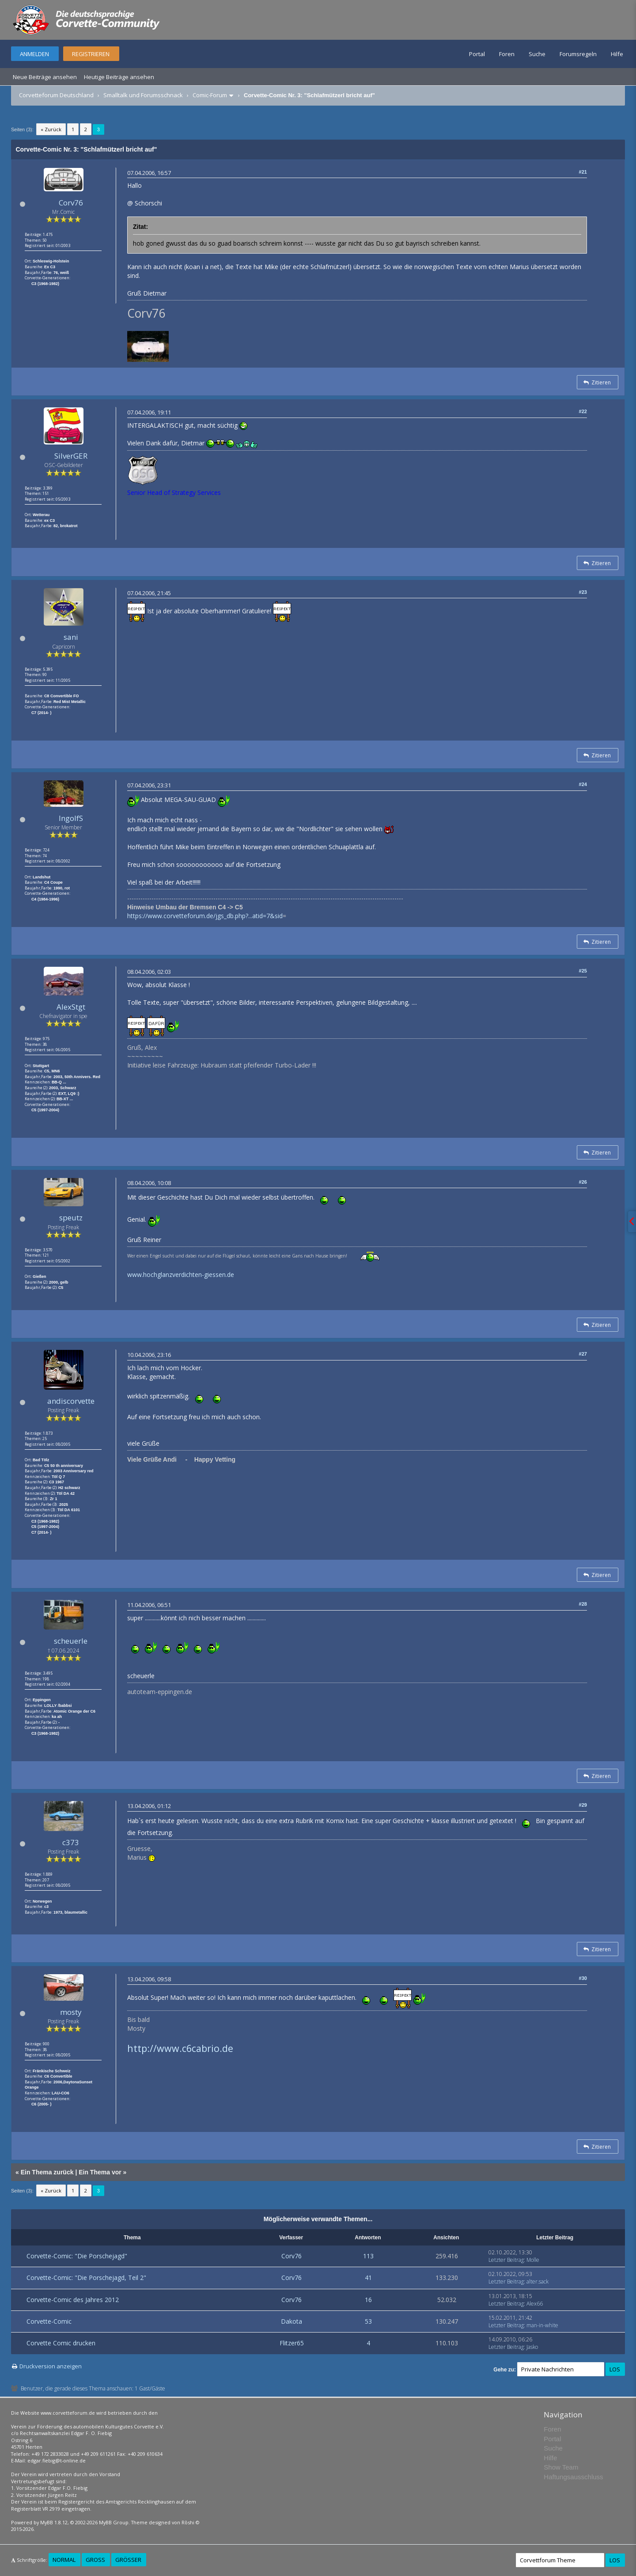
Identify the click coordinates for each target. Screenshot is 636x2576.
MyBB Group (114, 2522)
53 (368, 2321)
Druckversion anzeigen (50, 2366)
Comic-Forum (210, 95)
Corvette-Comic (49, 2321)
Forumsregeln (578, 54)
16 (368, 2299)
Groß (95, 2560)
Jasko (532, 2347)
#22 (583, 411)
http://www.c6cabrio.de (180, 2048)
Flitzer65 (292, 2343)
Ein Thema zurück (47, 2172)
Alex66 (534, 2303)
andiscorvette (71, 1401)
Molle (532, 2260)
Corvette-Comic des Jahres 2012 (72, 2299)
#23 (583, 592)
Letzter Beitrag (506, 2260)
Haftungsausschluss (573, 2477)
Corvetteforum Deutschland (56, 95)
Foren (507, 54)
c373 (70, 1842)
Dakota (291, 2321)
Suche (537, 54)
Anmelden (34, 54)
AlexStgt (71, 1007)
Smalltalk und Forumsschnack (143, 95)
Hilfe (617, 54)
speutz (71, 1217)
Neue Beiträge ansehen (45, 77)
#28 (583, 1604)
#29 (583, 1805)
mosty (71, 2012)
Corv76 (71, 203)
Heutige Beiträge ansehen (119, 77)
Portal (477, 54)
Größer (128, 2560)
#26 (583, 1182)
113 (368, 2256)
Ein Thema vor (100, 2172)
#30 (583, 1978)
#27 (583, 1353)
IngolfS (71, 818)
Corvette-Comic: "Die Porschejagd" (76, 2256)
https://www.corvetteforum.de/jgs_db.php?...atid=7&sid (205, 916)
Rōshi (188, 2522)
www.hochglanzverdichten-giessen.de (180, 1274)
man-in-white (542, 2325)
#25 (583, 970)
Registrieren (91, 54)
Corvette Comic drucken (60, 2343)
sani (71, 637)
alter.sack (537, 2281)
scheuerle (70, 1641)
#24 (583, 784)
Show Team (561, 2467)
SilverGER (70, 456)
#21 (583, 172)
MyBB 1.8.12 (54, 2522)
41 (368, 2277)
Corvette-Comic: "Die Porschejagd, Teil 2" (86, 2277)
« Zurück (51, 129)
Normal (64, 2560)
